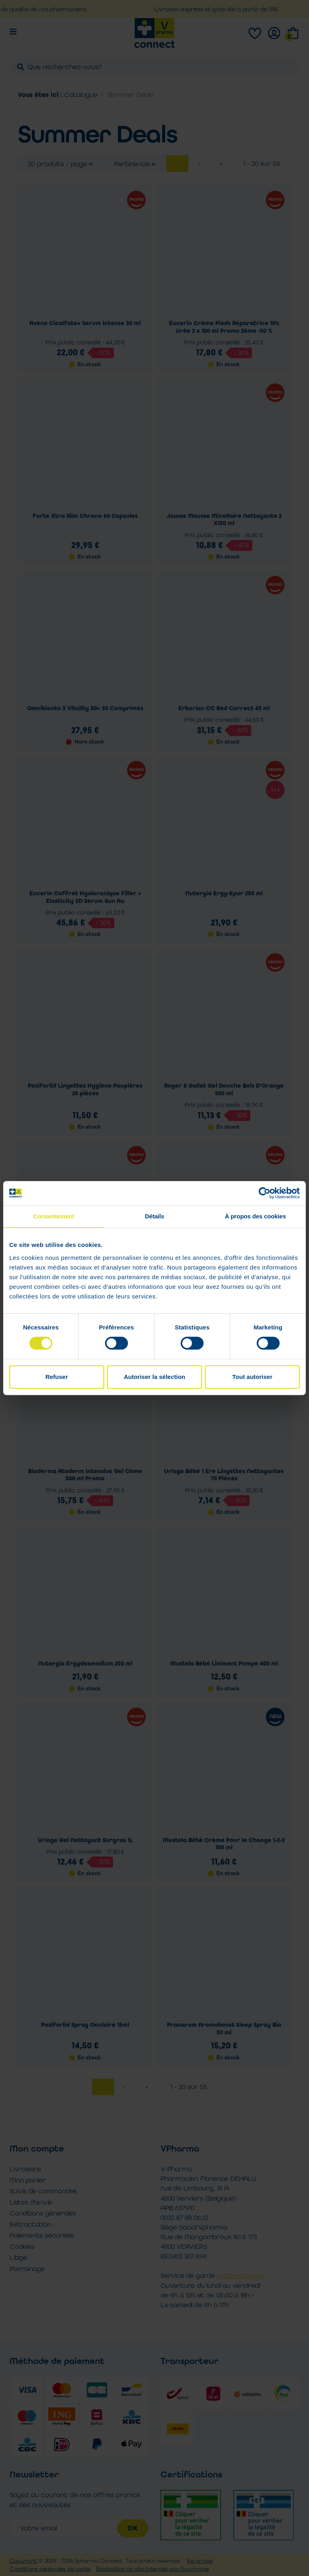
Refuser (56, 1376)
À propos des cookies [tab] (255, 1216)
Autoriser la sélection (154, 1376)
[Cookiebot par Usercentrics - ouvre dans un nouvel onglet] (264, 1193)
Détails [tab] (154, 1216)
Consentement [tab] (53, 1216)
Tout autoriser (252, 1376)
